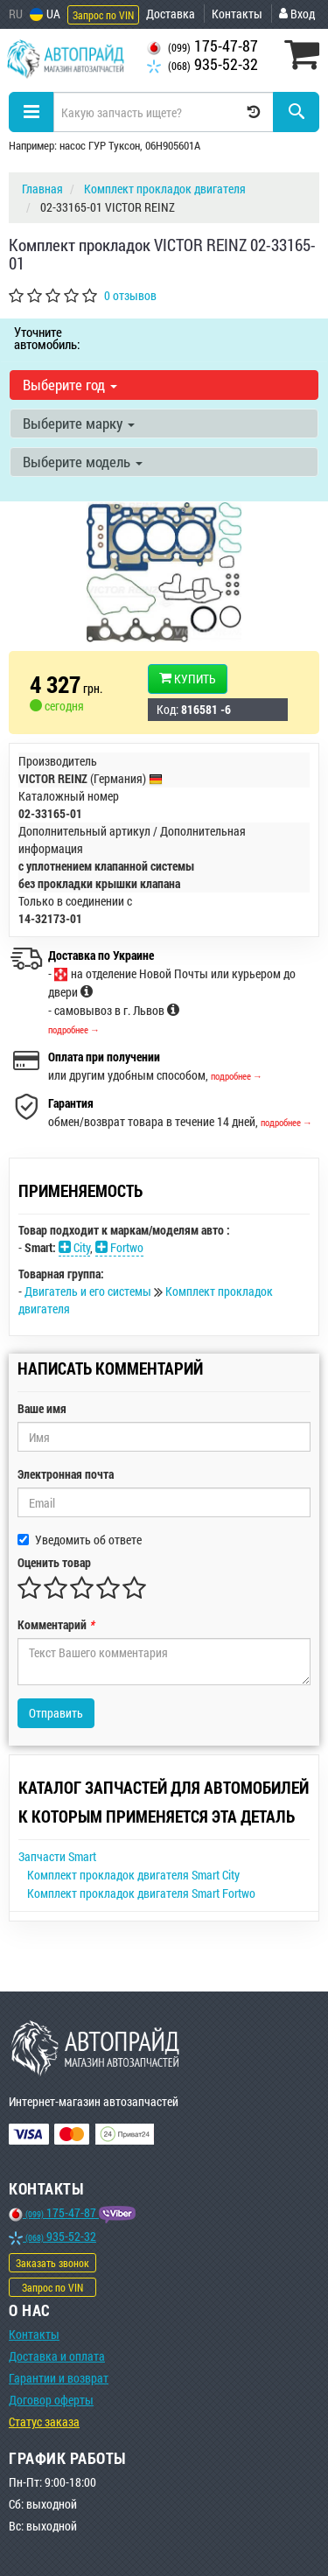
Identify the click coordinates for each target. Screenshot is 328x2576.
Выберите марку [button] (79, 423)
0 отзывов (130, 295)
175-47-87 (202, 46)
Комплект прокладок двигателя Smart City (133, 1874)
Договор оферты (51, 2399)
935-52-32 (202, 64)
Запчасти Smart (57, 1856)
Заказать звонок (52, 2263)
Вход (297, 13)
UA (45, 13)
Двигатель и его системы (89, 1291)
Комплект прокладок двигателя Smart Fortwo (141, 1893)
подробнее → (74, 1029)
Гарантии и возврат (58, 2378)
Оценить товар (54, 1562)
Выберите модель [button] (83, 462)
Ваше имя (41, 1408)
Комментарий (55, 1624)
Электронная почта (65, 1474)
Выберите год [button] (70, 384)
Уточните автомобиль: (47, 338)
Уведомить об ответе (79, 1539)
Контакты (237, 13)
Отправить (56, 1712)
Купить (187, 678)
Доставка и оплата (57, 2356)
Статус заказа (44, 2421)
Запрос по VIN (103, 15)
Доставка (170, 13)
